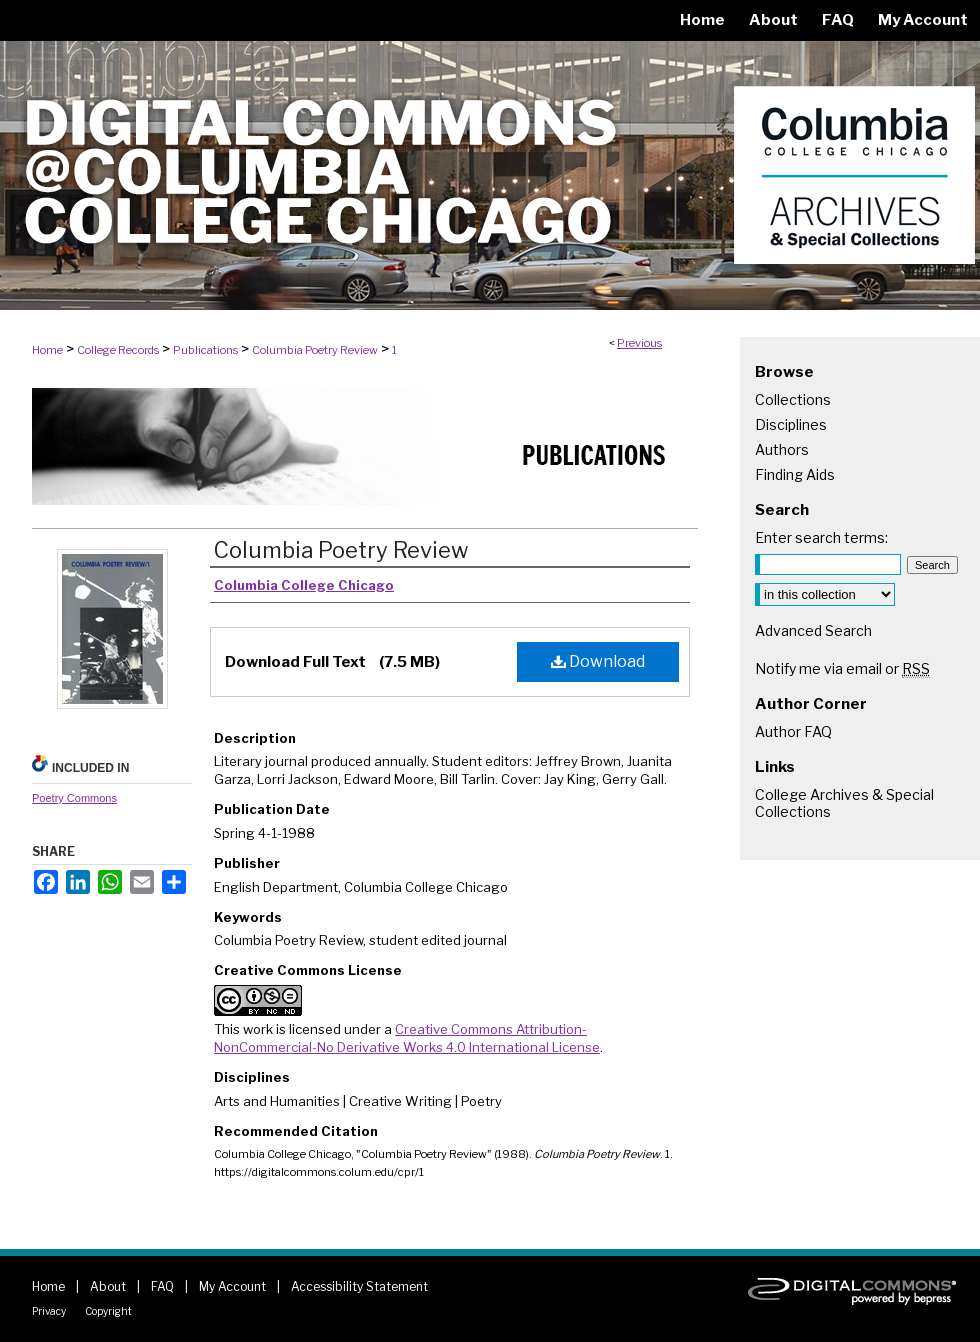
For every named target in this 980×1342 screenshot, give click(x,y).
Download (598, 661)
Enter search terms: (821, 537)
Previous (639, 343)
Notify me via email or (842, 668)
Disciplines (791, 424)
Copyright (108, 1311)
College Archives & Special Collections (844, 803)
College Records (118, 350)
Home (47, 350)
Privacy (49, 1311)
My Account (232, 1286)
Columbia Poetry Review (315, 350)
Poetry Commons (74, 798)
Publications (205, 350)
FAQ (162, 1286)
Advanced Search (813, 630)
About (108, 1286)
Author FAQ (793, 731)
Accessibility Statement (359, 1286)
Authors (782, 449)
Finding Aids (795, 474)
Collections (793, 399)
